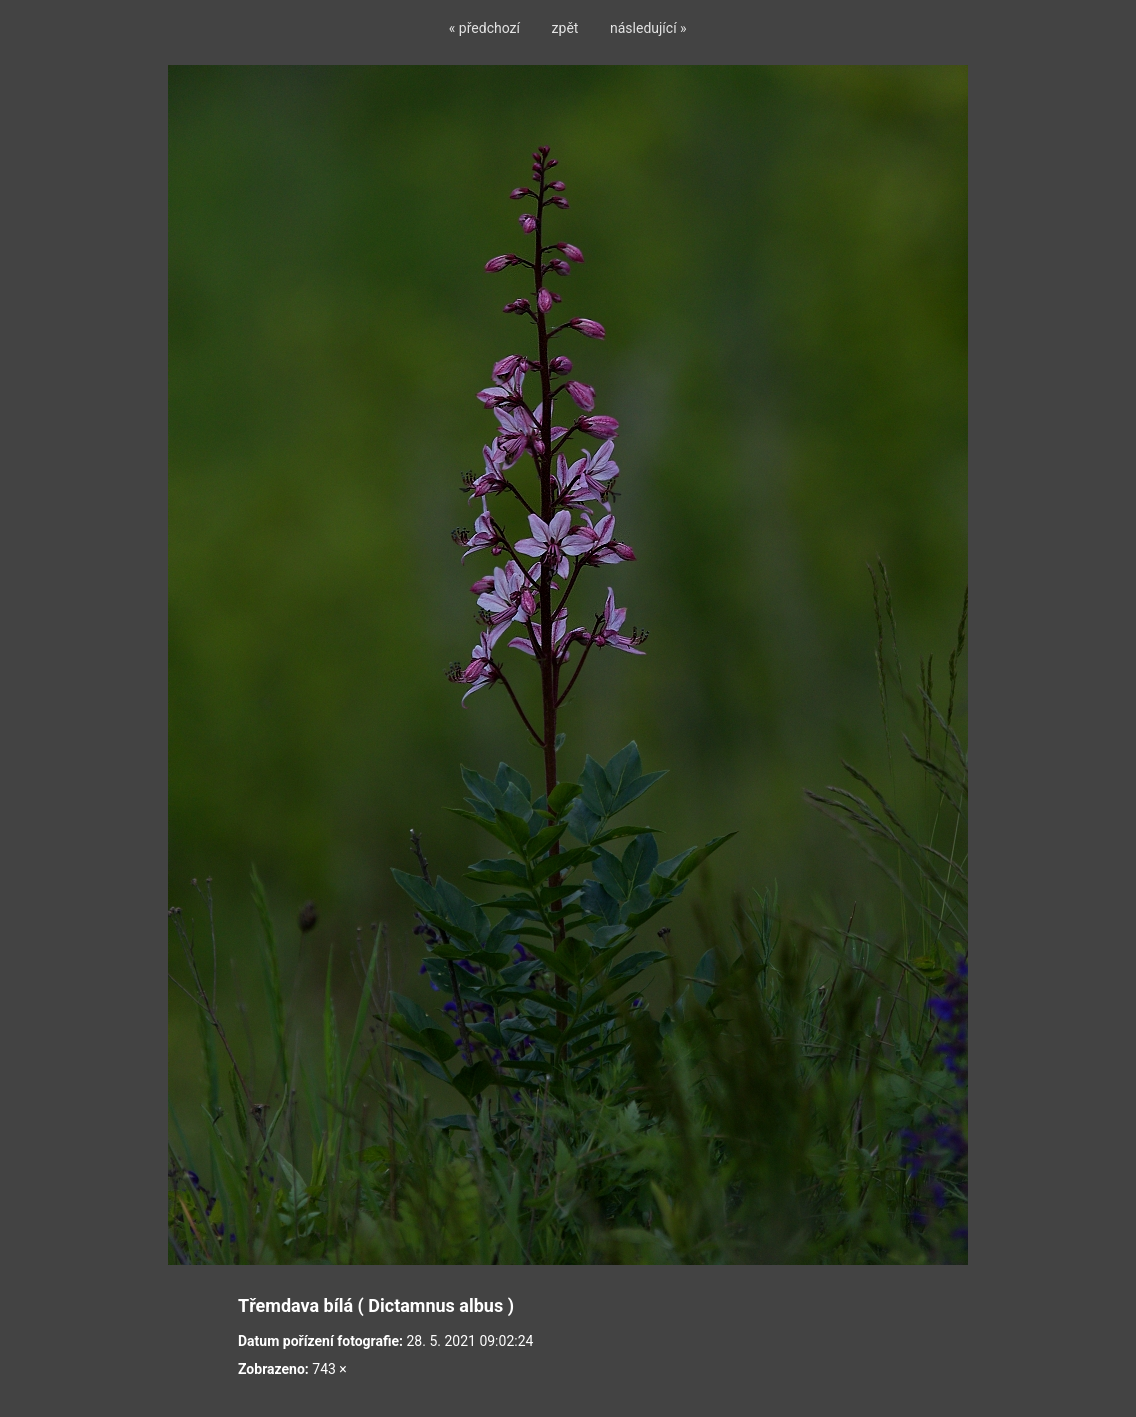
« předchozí (484, 28)
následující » (648, 28)
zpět (565, 28)
